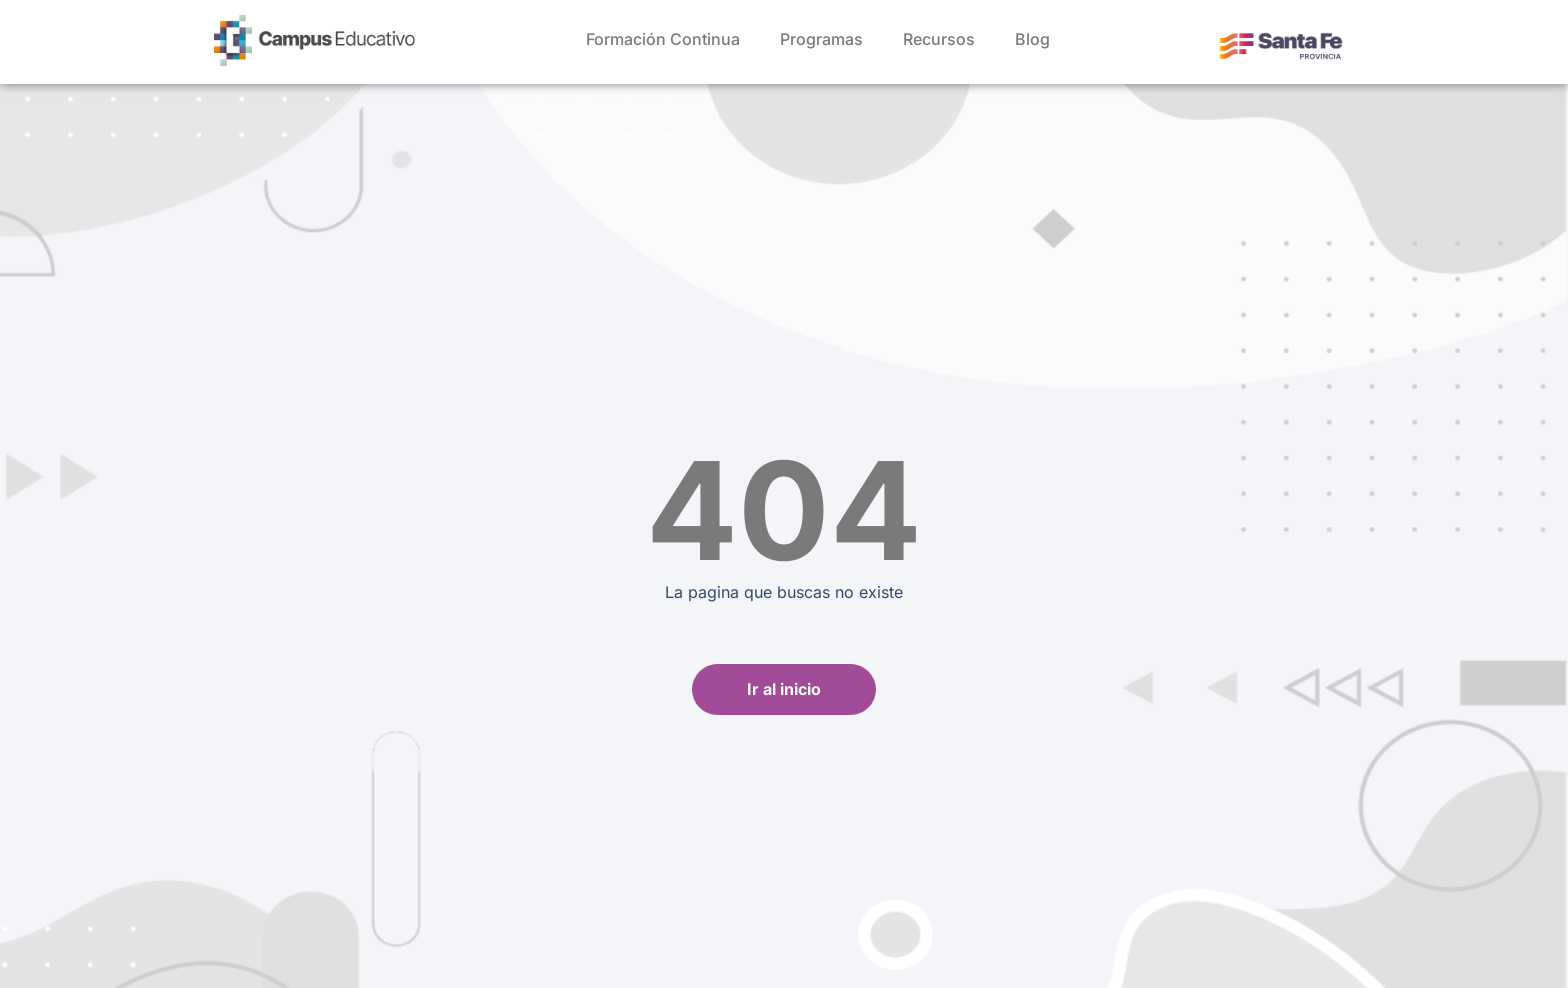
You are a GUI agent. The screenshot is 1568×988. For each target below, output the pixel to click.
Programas (821, 39)
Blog (1032, 39)
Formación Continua (663, 39)
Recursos (939, 39)
